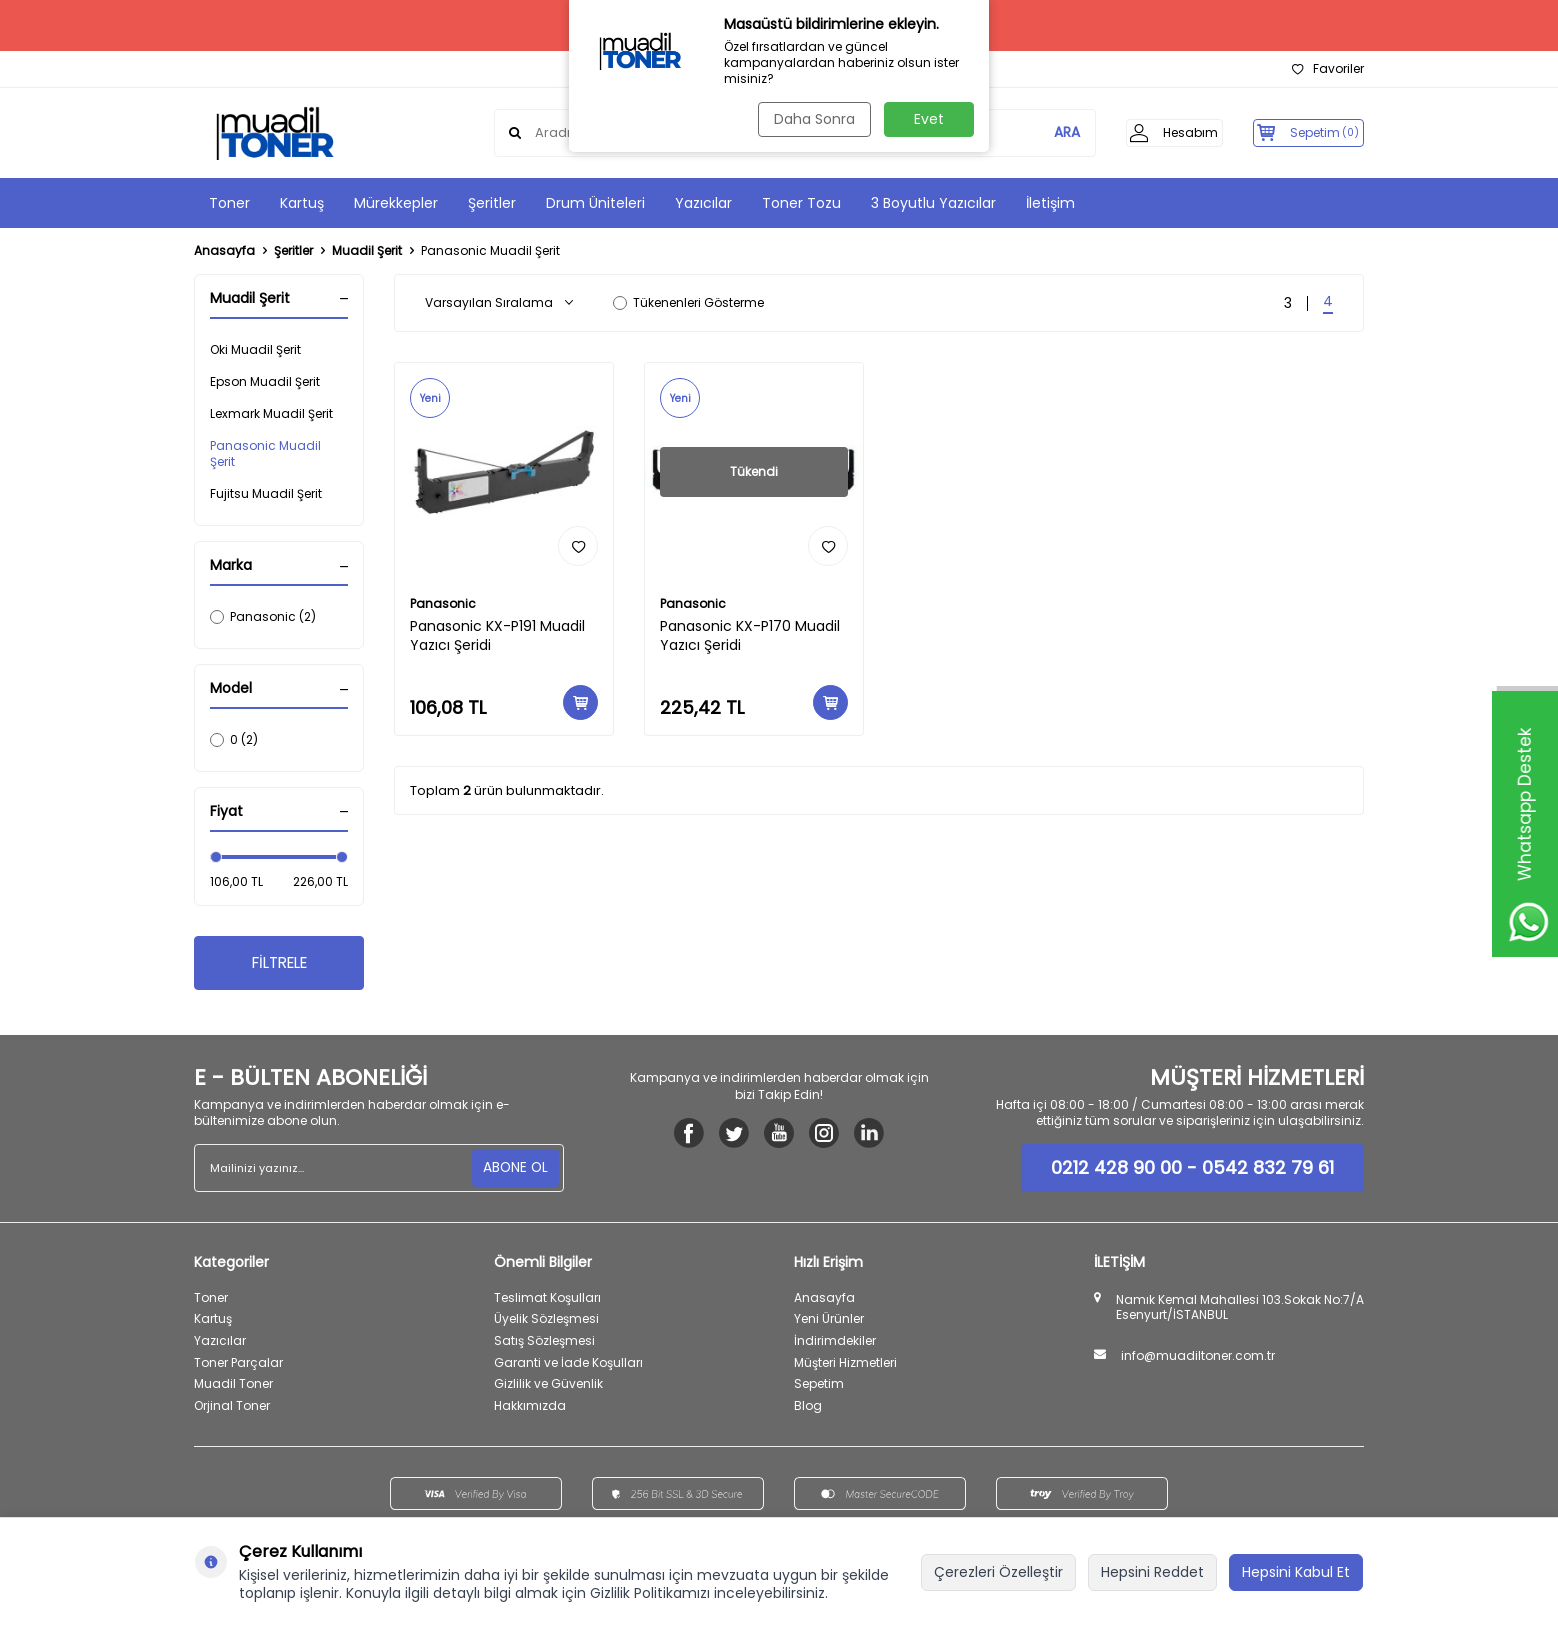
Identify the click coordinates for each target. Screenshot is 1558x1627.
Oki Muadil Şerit (255, 349)
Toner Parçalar (238, 1364)
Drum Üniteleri (595, 203)
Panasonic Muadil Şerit (265, 453)
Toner (229, 203)
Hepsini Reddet (1152, 1572)
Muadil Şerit (367, 251)
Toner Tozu (801, 203)
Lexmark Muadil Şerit (271, 413)
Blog (808, 1408)
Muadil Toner (233, 1386)
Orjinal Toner (232, 1408)
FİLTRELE (279, 964)
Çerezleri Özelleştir (998, 1572)
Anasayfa (224, 251)
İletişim (1050, 203)
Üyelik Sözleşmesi (546, 1321)
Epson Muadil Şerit (265, 381)
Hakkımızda (530, 1408)
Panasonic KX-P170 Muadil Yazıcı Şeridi (750, 636)
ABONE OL (514, 1170)
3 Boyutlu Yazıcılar (933, 203)
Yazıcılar (703, 203)
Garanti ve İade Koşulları (568, 1364)
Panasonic (443, 604)
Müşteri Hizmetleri (845, 1364)
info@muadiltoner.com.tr (1198, 1359)
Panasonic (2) (263, 616)
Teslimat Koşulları (547, 1300)
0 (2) (234, 739)
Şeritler (492, 203)
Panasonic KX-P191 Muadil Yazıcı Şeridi (497, 636)
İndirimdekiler (835, 1343)
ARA (1041, 133)
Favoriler (1328, 69)
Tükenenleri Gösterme (688, 303)
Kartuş (302, 203)
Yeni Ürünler (829, 1321)
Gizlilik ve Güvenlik (548, 1386)
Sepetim (819, 1386)
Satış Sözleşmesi (544, 1343)
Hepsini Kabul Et (1296, 1572)
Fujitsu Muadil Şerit (266, 493)
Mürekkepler (396, 203)
